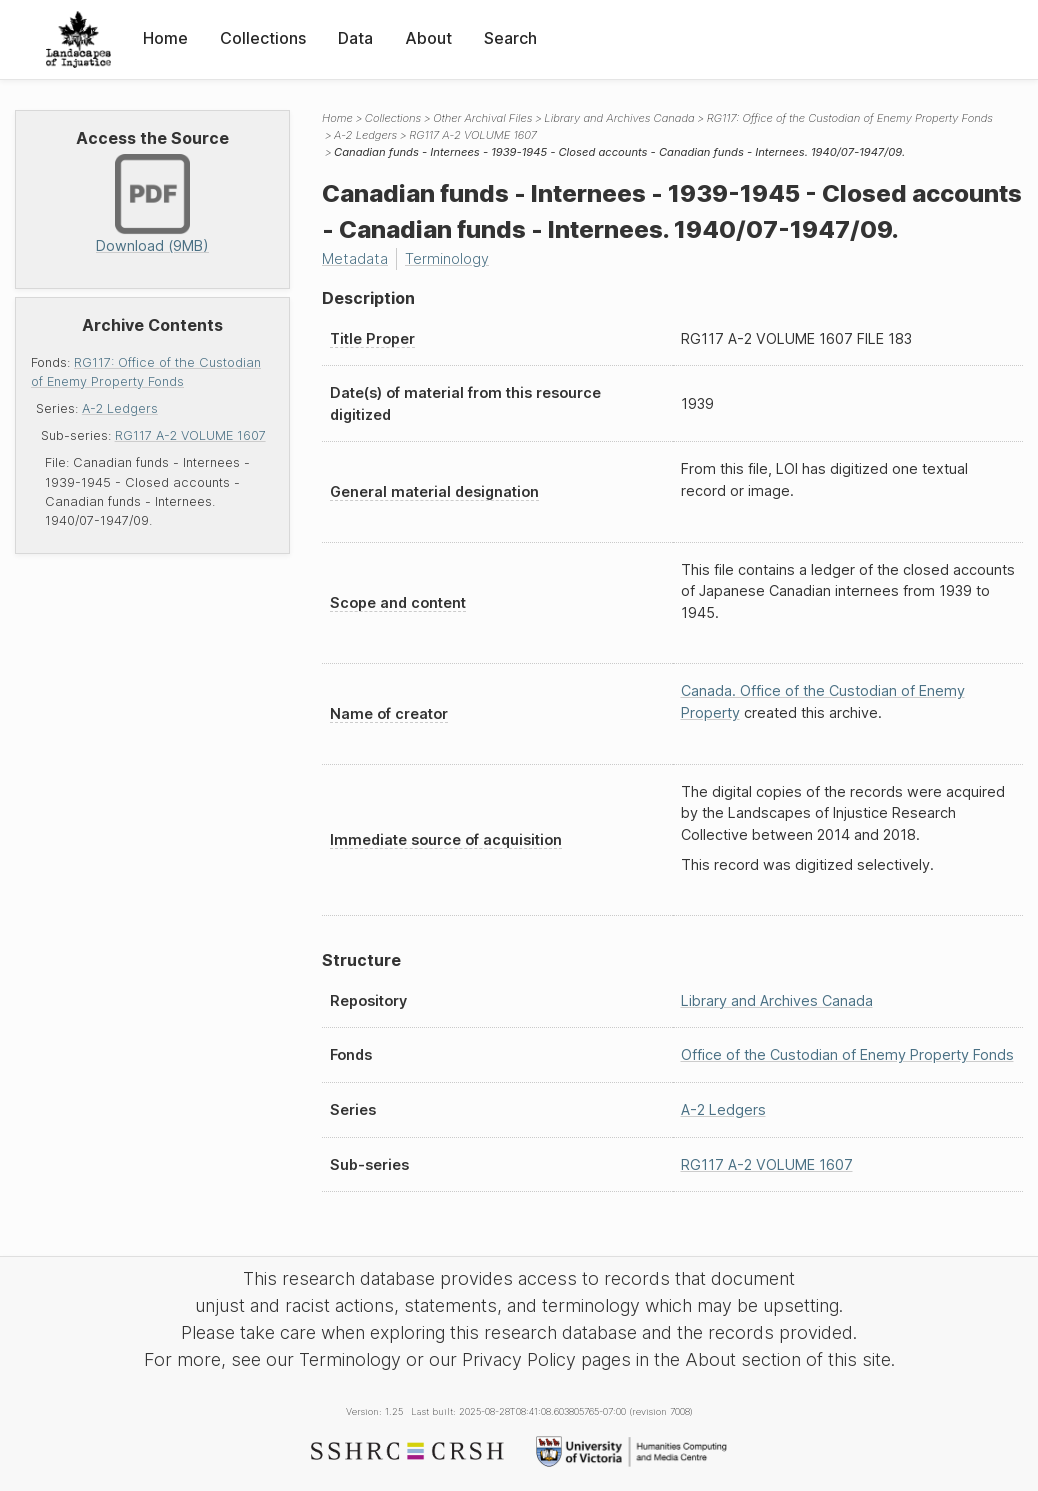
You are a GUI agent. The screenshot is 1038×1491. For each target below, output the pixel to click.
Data (355, 38)
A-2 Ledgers (120, 408)
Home (165, 38)
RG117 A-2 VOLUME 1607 (190, 435)
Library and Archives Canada (619, 118)
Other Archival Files (482, 118)
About (428, 38)
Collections (263, 38)
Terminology (447, 258)
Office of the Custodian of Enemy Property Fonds (847, 1054)
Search (510, 38)
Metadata (355, 258)
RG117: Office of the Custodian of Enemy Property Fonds (850, 118)
